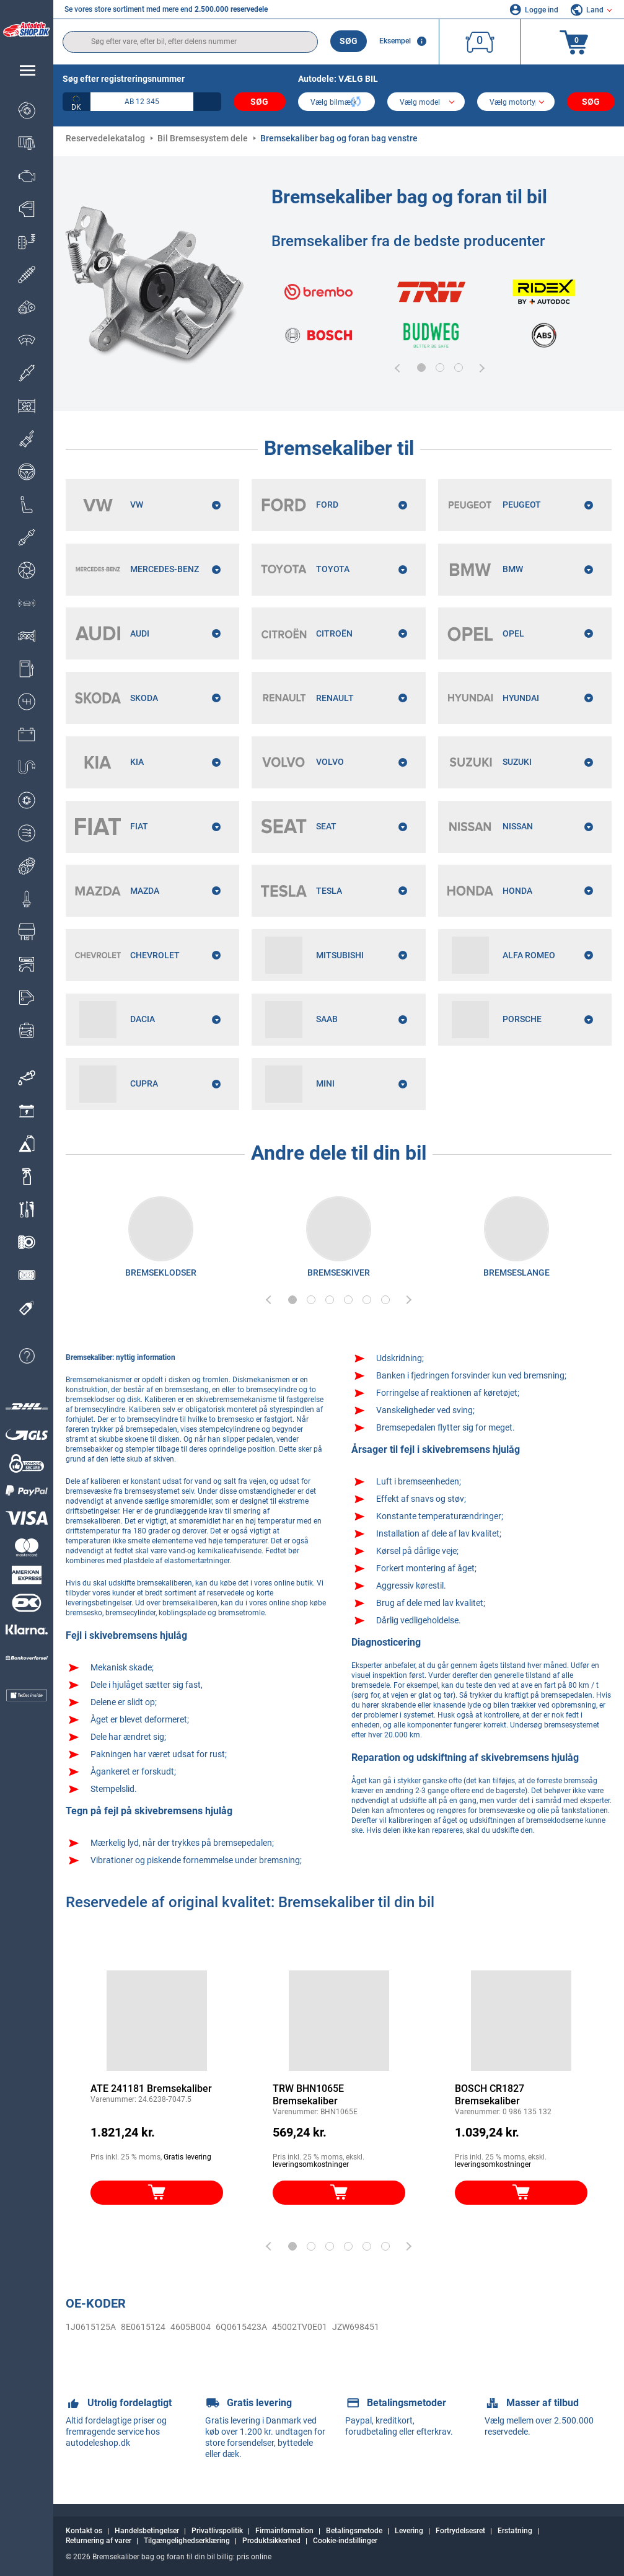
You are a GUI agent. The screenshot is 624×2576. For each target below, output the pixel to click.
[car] (516, 103)
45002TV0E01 (299, 2328)
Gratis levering (187, 2158)
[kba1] (141, 101)
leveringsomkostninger (311, 2165)
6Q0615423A (241, 2328)
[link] (26, 1078)
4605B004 (190, 2328)
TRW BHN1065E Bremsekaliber (308, 2096)
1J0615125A (91, 2328)
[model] (426, 103)
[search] (190, 42)
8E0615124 (143, 2328)
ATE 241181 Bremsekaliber (151, 2090)
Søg (349, 41)
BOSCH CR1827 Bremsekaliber (489, 2096)
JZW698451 (355, 2328)
